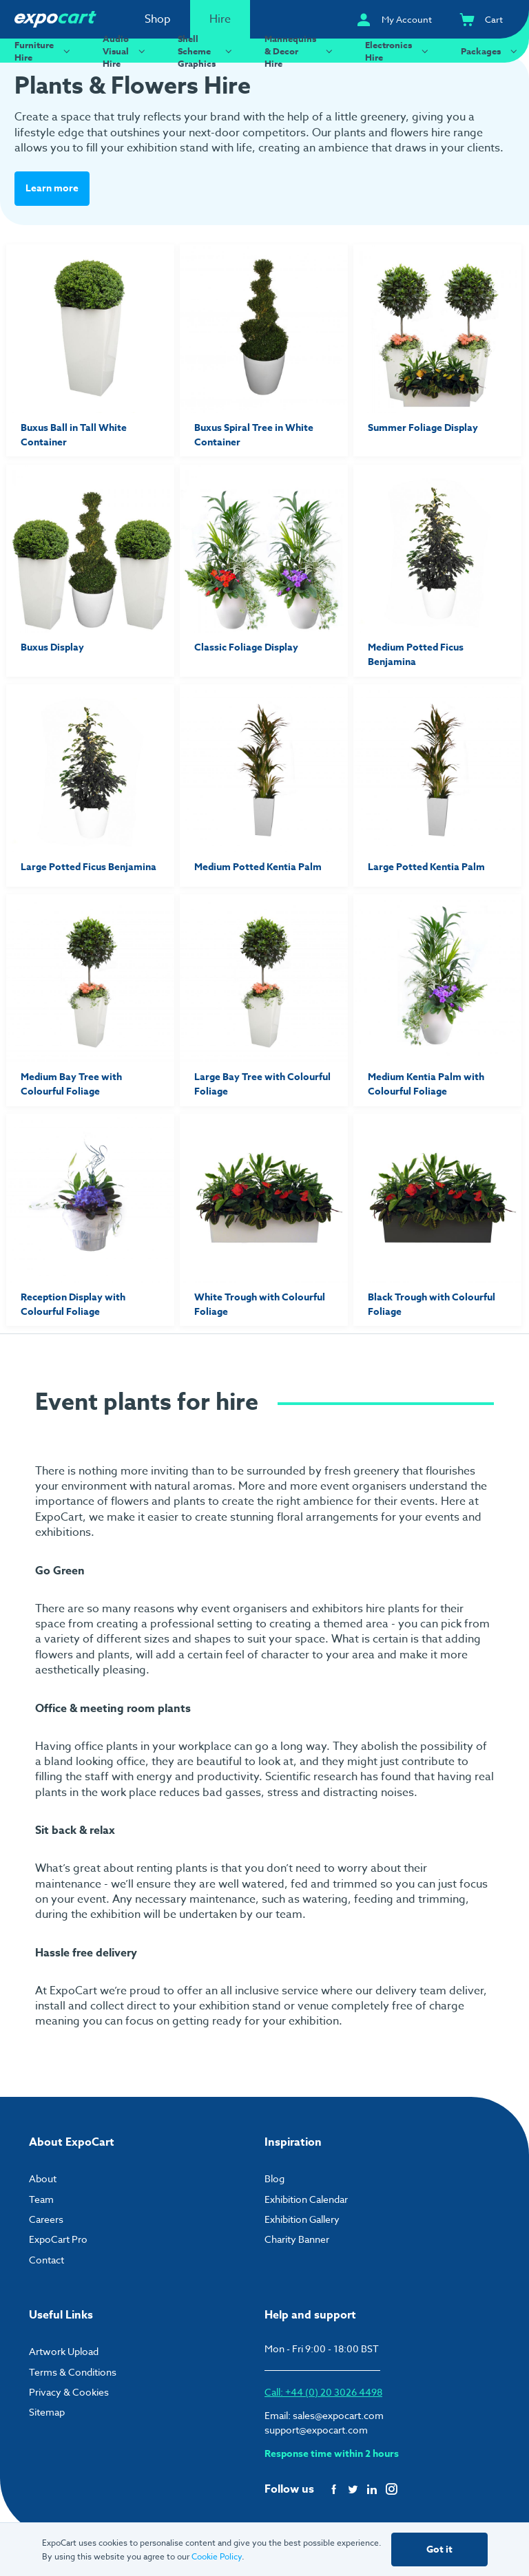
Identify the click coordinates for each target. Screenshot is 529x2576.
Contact (46, 2259)
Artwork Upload (63, 2351)
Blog (274, 2178)
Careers (46, 2219)
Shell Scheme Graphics (207, 51)
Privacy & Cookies (69, 2391)
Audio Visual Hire (126, 51)
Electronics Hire (398, 51)
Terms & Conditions (72, 2371)
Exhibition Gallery (302, 2219)
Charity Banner (296, 2239)
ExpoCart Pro (58, 2239)
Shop (158, 19)
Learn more (52, 188)
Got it (439, 2549)
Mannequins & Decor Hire (300, 51)
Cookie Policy (216, 2556)
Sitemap (47, 2411)
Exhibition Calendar (306, 2199)
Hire (220, 19)
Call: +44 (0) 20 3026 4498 (323, 2391)
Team (41, 2199)
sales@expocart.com (338, 2415)
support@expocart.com (316, 2429)
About (42, 2178)
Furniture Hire (44, 51)
